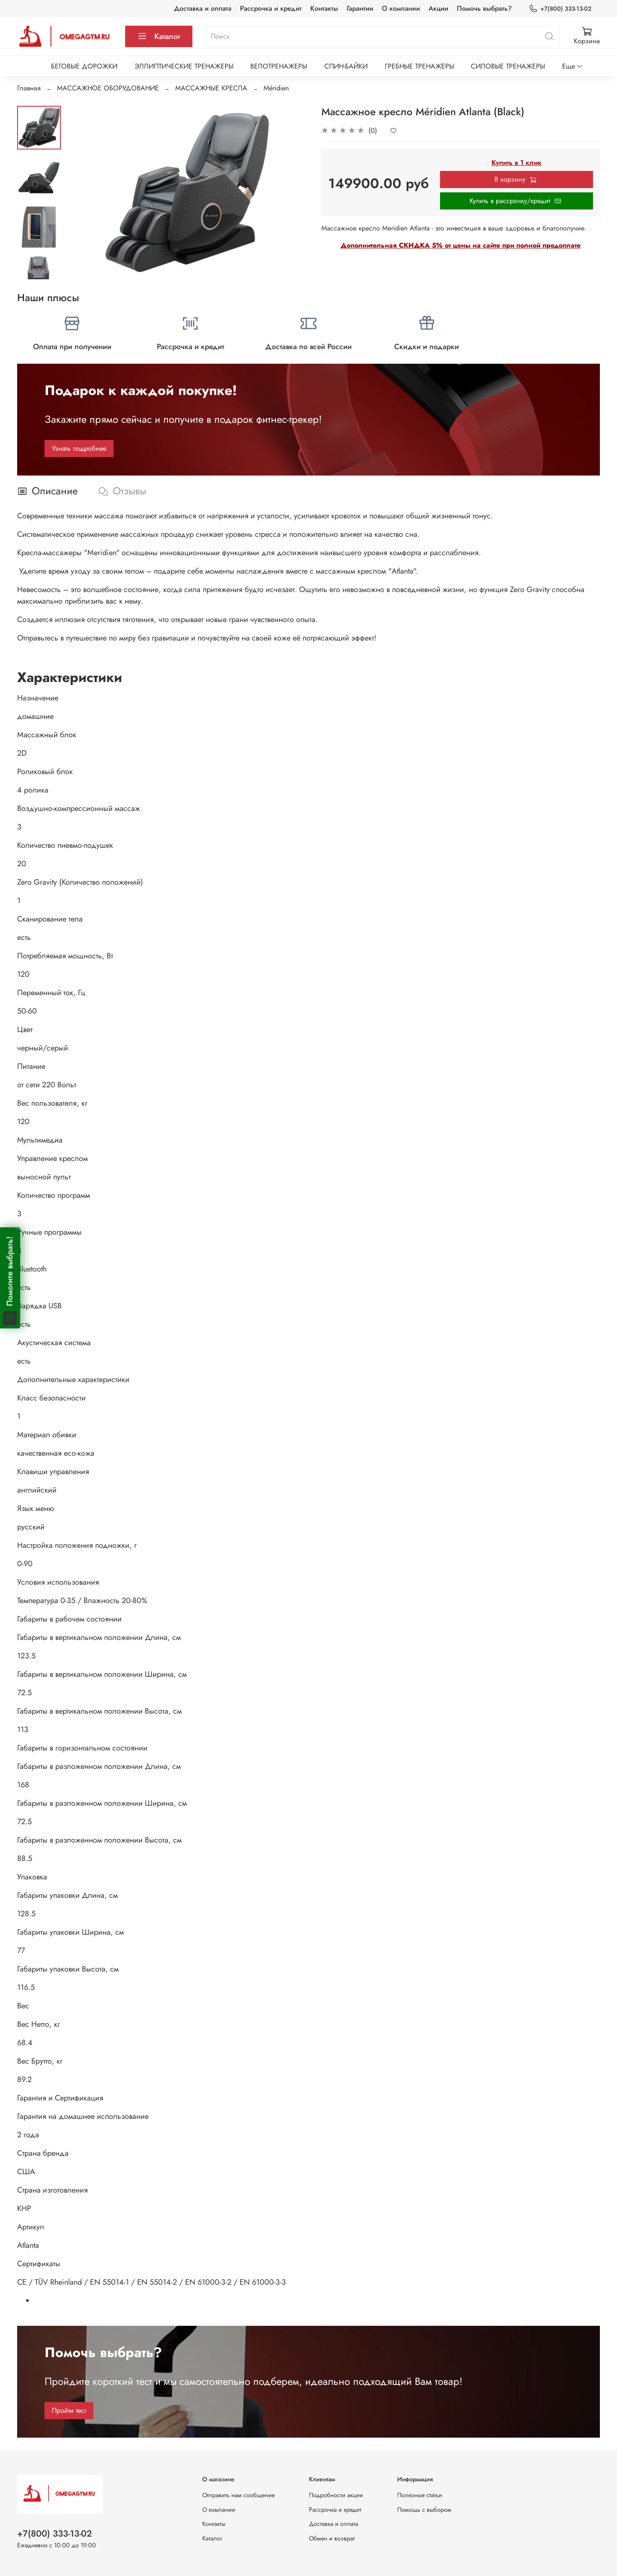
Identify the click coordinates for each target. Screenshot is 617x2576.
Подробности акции (336, 2495)
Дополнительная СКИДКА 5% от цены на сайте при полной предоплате (461, 245)
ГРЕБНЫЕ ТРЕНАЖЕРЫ (419, 66)
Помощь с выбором (424, 2509)
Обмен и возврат (332, 2538)
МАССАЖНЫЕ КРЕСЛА (211, 88)
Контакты (324, 8)
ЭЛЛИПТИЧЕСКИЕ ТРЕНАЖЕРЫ (184, 66)
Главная (29, 88)
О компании (401, 8)
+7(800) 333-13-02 (560, 8)
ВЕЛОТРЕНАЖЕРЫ (278, 66)
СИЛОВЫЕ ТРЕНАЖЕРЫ (508, 66)
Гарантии (360, 8)
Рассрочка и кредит (271, 8)
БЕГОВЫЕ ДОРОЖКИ (84, 66)
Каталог (158, 36)
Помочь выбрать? (484, 8)
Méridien (276, 88)
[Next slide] (39, 268)
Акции (438, 8)
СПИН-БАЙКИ (346, 66)
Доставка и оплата (202, 8)
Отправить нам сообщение (238, 2495)
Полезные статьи (419, 2495)
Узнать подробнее (79, 448)
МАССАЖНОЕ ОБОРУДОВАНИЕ (108, 88)
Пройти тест (69, 2410)
